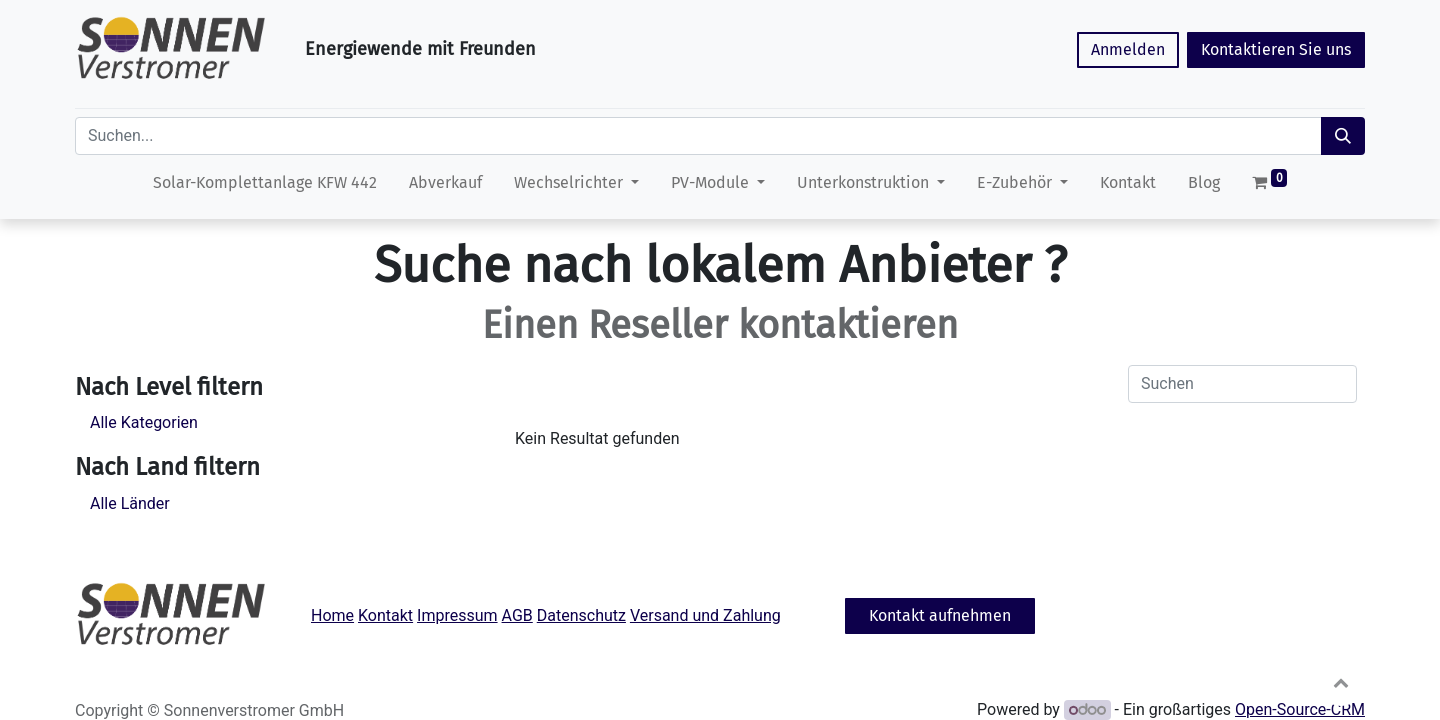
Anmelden (1128, 49)
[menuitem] (265, 187)
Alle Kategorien (144, 422)
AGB (517, 615)
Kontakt (385, 615)
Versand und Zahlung (705, 615)
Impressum (457, 615)
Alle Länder (130, 503)
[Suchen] (1343, 136)
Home (332, 615)
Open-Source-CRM (1300, 709)
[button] (1341, 682)
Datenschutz (581, 615)
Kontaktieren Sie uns (1276, 49)
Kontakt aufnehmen (940, 615)
